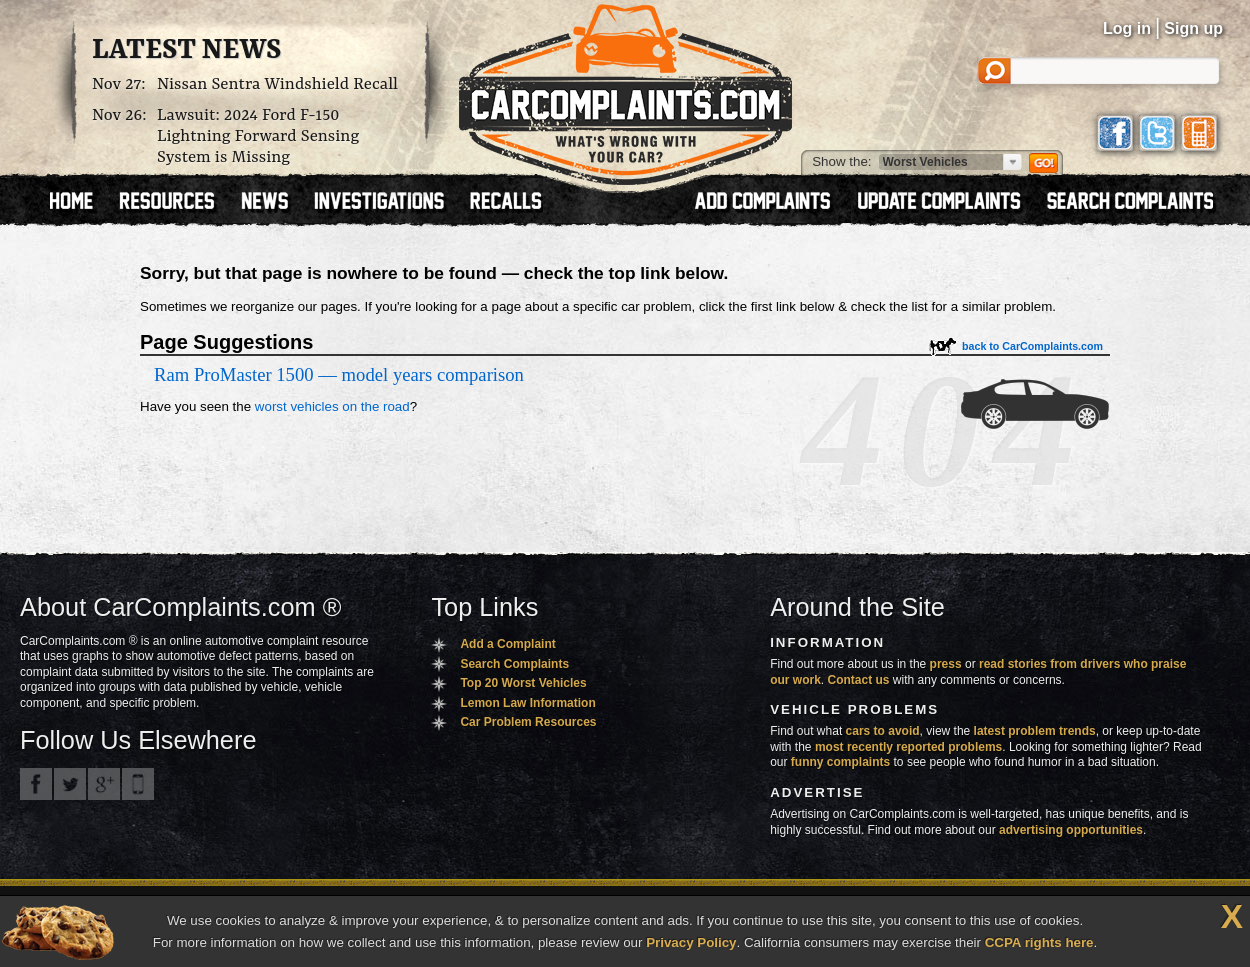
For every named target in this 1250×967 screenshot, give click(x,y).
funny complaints (840, 762)
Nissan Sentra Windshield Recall (277, 84)
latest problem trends (1035, 731)
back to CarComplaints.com (1032, 346)
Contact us (859, 680)
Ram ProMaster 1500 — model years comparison (339, 374)
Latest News (186, 51)
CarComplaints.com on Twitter (70, 784)
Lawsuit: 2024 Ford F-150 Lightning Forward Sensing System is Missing (258, 136)
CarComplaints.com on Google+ (104, 784)
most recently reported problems (908, 747)
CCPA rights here (1039, 942)
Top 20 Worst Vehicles (523, 683)
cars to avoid (883, 731)
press (946, 664)
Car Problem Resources (528, 722)
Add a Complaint (507, 644)
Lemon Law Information (527, 703)
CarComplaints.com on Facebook (36, 784)
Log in (1127, 28)
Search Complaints (514, 664)
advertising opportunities (1071, 830)
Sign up (1193, 28)
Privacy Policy (691, 942)
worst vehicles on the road (332, 406)
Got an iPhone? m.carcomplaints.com (138, 784)
